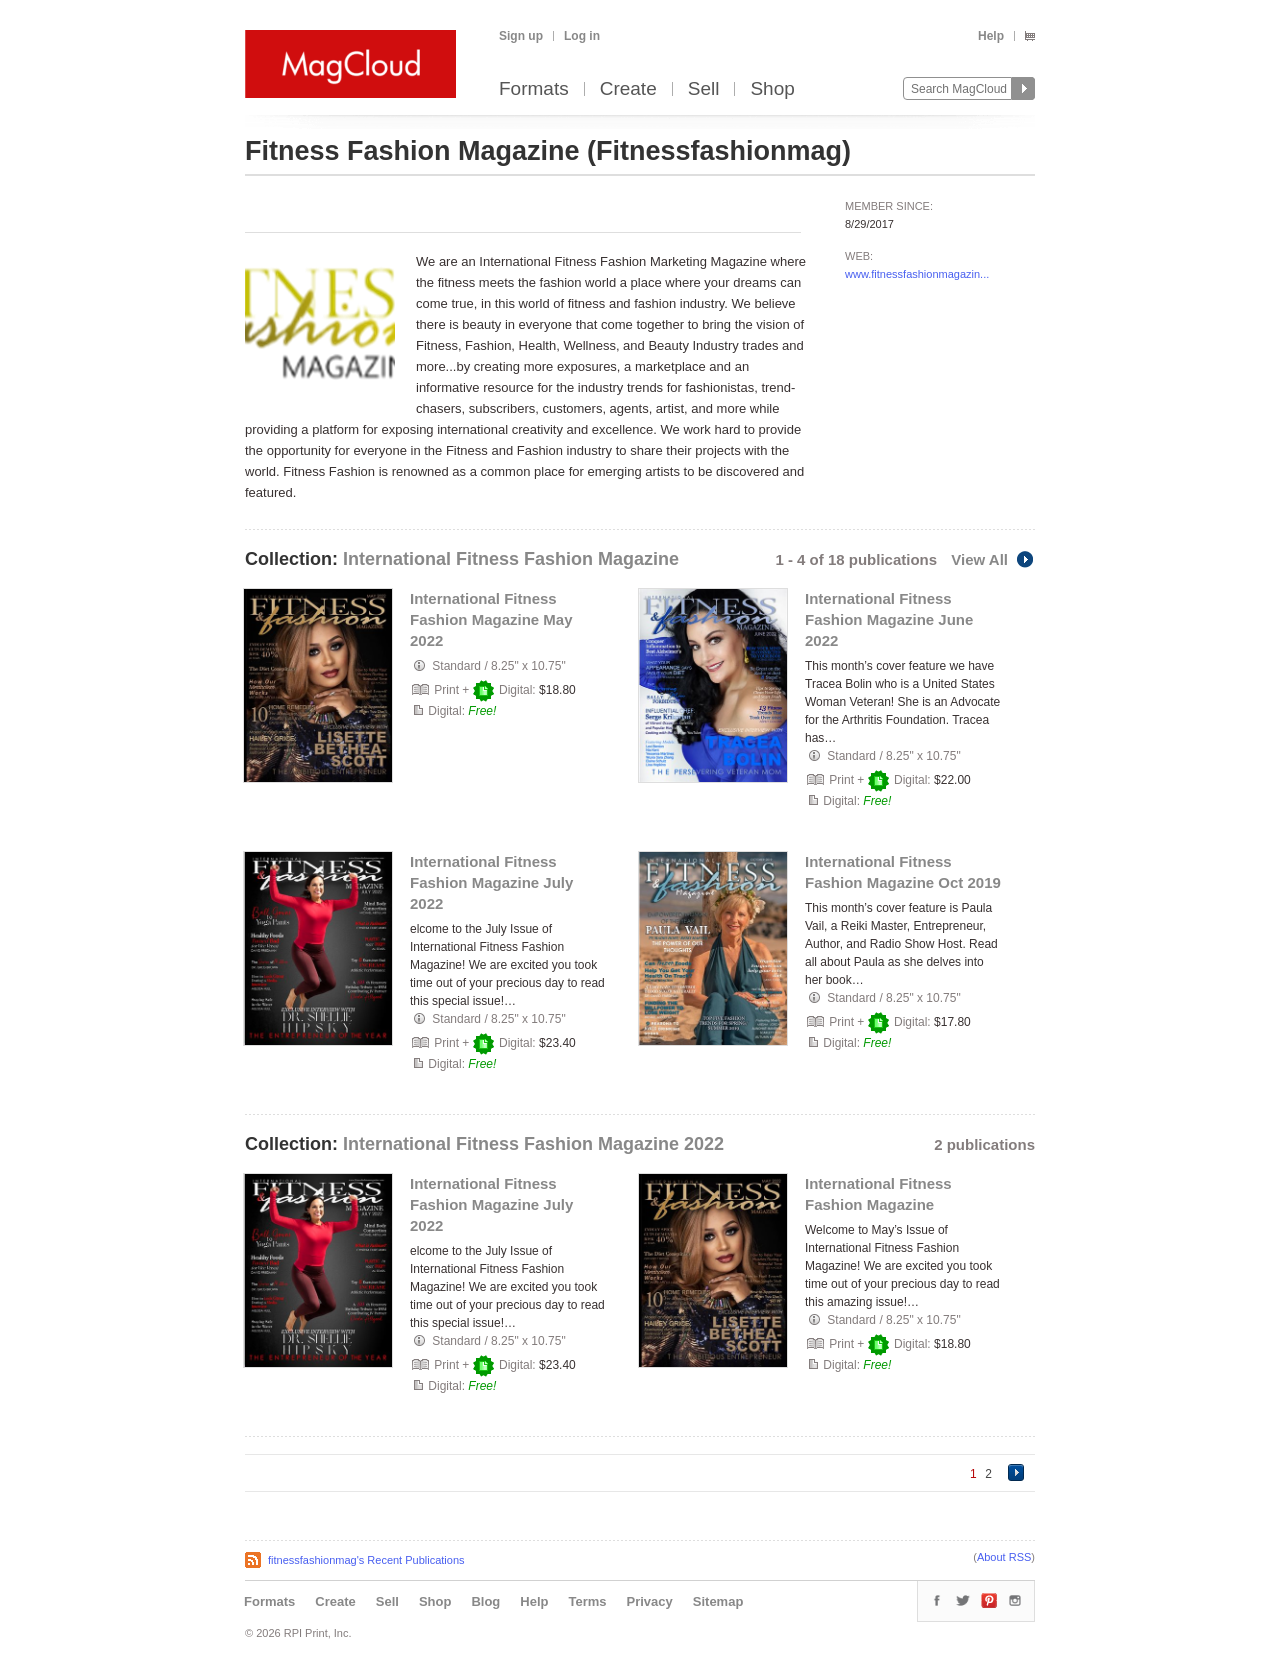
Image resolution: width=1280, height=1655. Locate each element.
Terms (587, 1601)
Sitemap (718, 1601)
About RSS (1004, 1557)
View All (993, 559)
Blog (485, 1601)
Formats (534, 89)
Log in (582, 36)
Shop (772, 89)
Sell (704, 89)
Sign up (521, 36)
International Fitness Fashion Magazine (511, 559)
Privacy (650, 1601)
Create (628, 89)
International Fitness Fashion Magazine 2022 (533, 1144)
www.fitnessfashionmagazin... (917, 274)
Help (991, 36)
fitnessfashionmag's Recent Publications (366, 1560)
